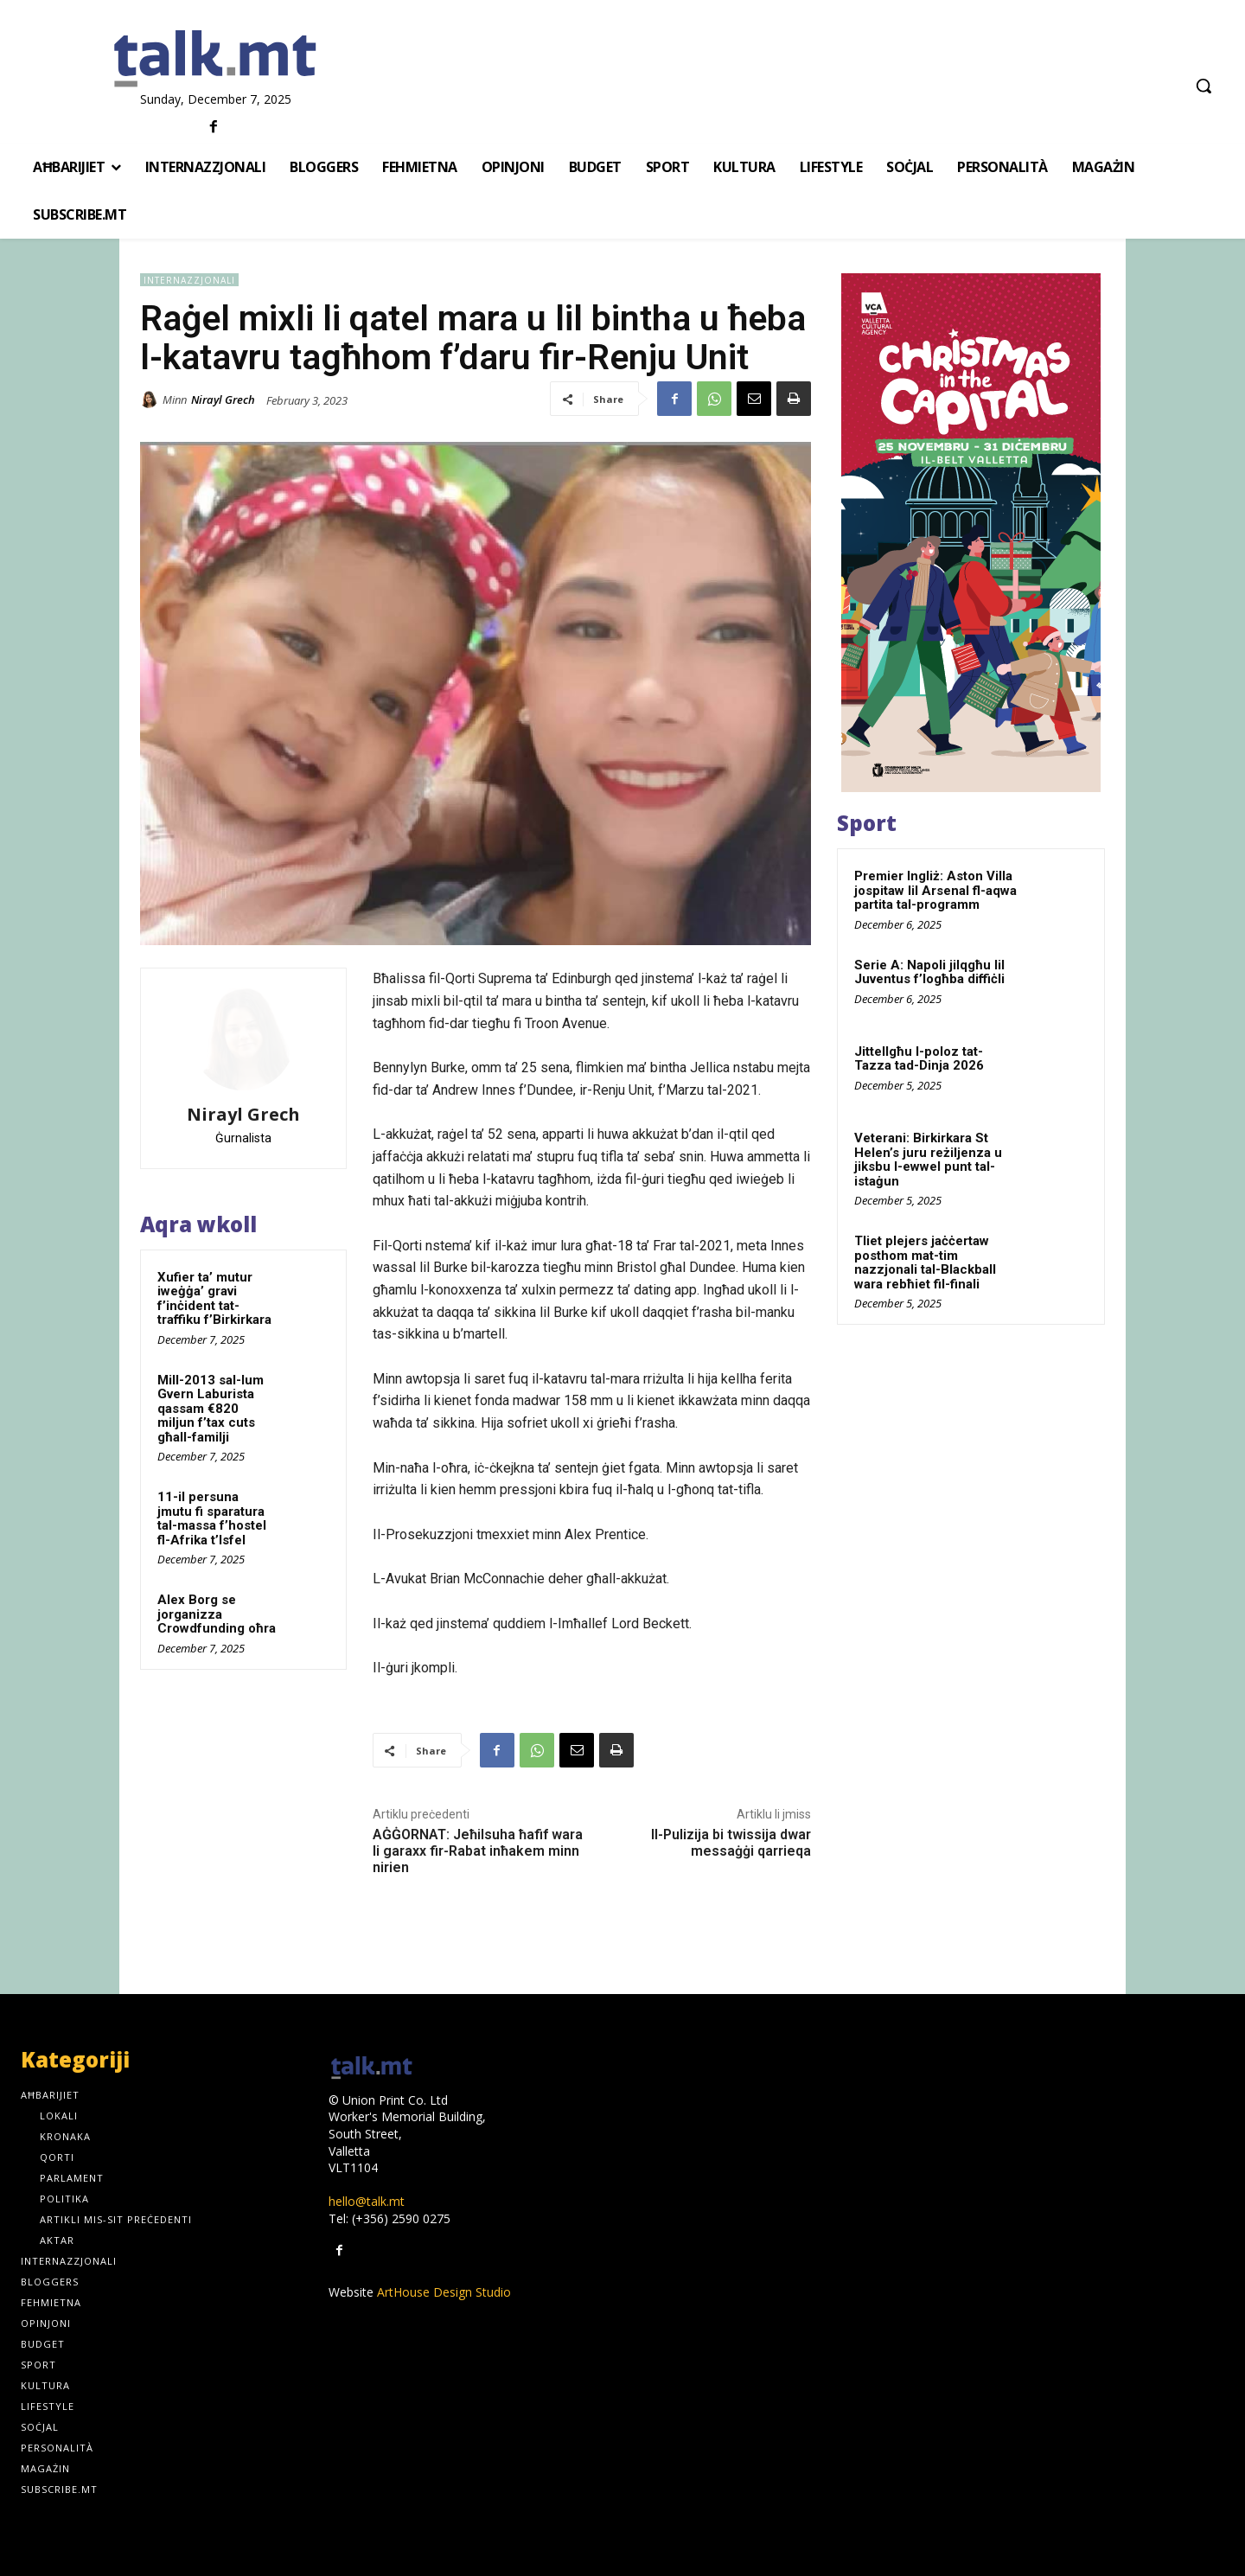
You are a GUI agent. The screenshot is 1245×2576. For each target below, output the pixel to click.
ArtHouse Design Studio (444, 2292)
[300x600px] (971, 532)
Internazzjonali (189, 279)
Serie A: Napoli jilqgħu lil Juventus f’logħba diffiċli (929, 972)
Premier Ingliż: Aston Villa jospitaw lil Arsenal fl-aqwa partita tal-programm (935, 890)
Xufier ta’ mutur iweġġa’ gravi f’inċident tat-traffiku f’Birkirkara (214, 1298)
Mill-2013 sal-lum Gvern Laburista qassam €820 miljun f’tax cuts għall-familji (210, 1408)
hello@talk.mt (367, 2201)
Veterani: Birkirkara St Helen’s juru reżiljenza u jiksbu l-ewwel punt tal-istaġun (928, 1159)
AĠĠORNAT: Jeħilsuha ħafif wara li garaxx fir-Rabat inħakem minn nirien (478, 1851)
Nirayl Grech (223, 399)
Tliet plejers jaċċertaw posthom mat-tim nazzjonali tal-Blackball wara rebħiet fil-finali (925, 1262)
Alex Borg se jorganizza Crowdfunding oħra (216, 1614)
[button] (1203, 85)
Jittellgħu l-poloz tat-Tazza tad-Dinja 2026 (919, 1059)
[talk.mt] (216, 59)
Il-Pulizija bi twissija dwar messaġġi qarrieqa (731, 1842)
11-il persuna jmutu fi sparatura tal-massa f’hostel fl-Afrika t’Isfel (211, 1518)
